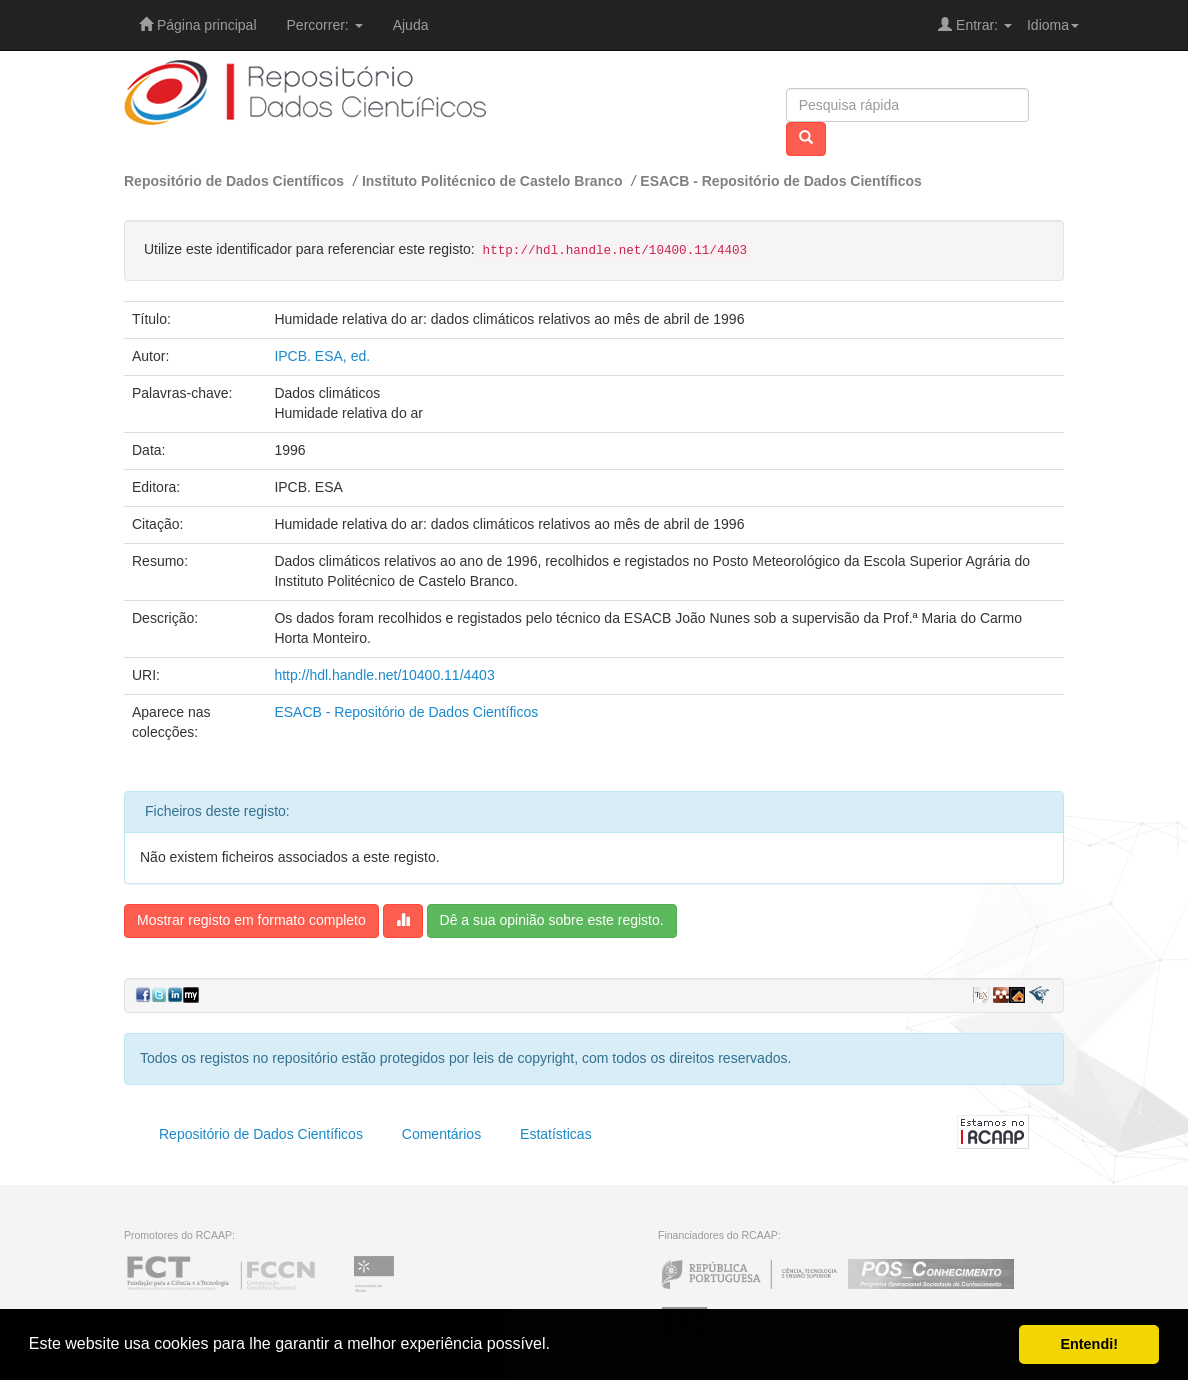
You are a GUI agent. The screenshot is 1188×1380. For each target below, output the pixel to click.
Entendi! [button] (1089, 1344)
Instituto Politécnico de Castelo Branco (492, 181)
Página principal (198, 25)
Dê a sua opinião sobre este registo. (552, 920)
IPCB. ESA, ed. (322, 356)
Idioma (1053, 25)
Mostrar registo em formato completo (251, 920)
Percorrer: (325, 25)
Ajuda (411, 25)
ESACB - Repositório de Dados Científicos (781, 181)
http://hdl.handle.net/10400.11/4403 (384, 675)
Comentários (441, 1134)
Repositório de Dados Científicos (234, 181)
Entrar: (975, 25)
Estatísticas (556, 1134)
